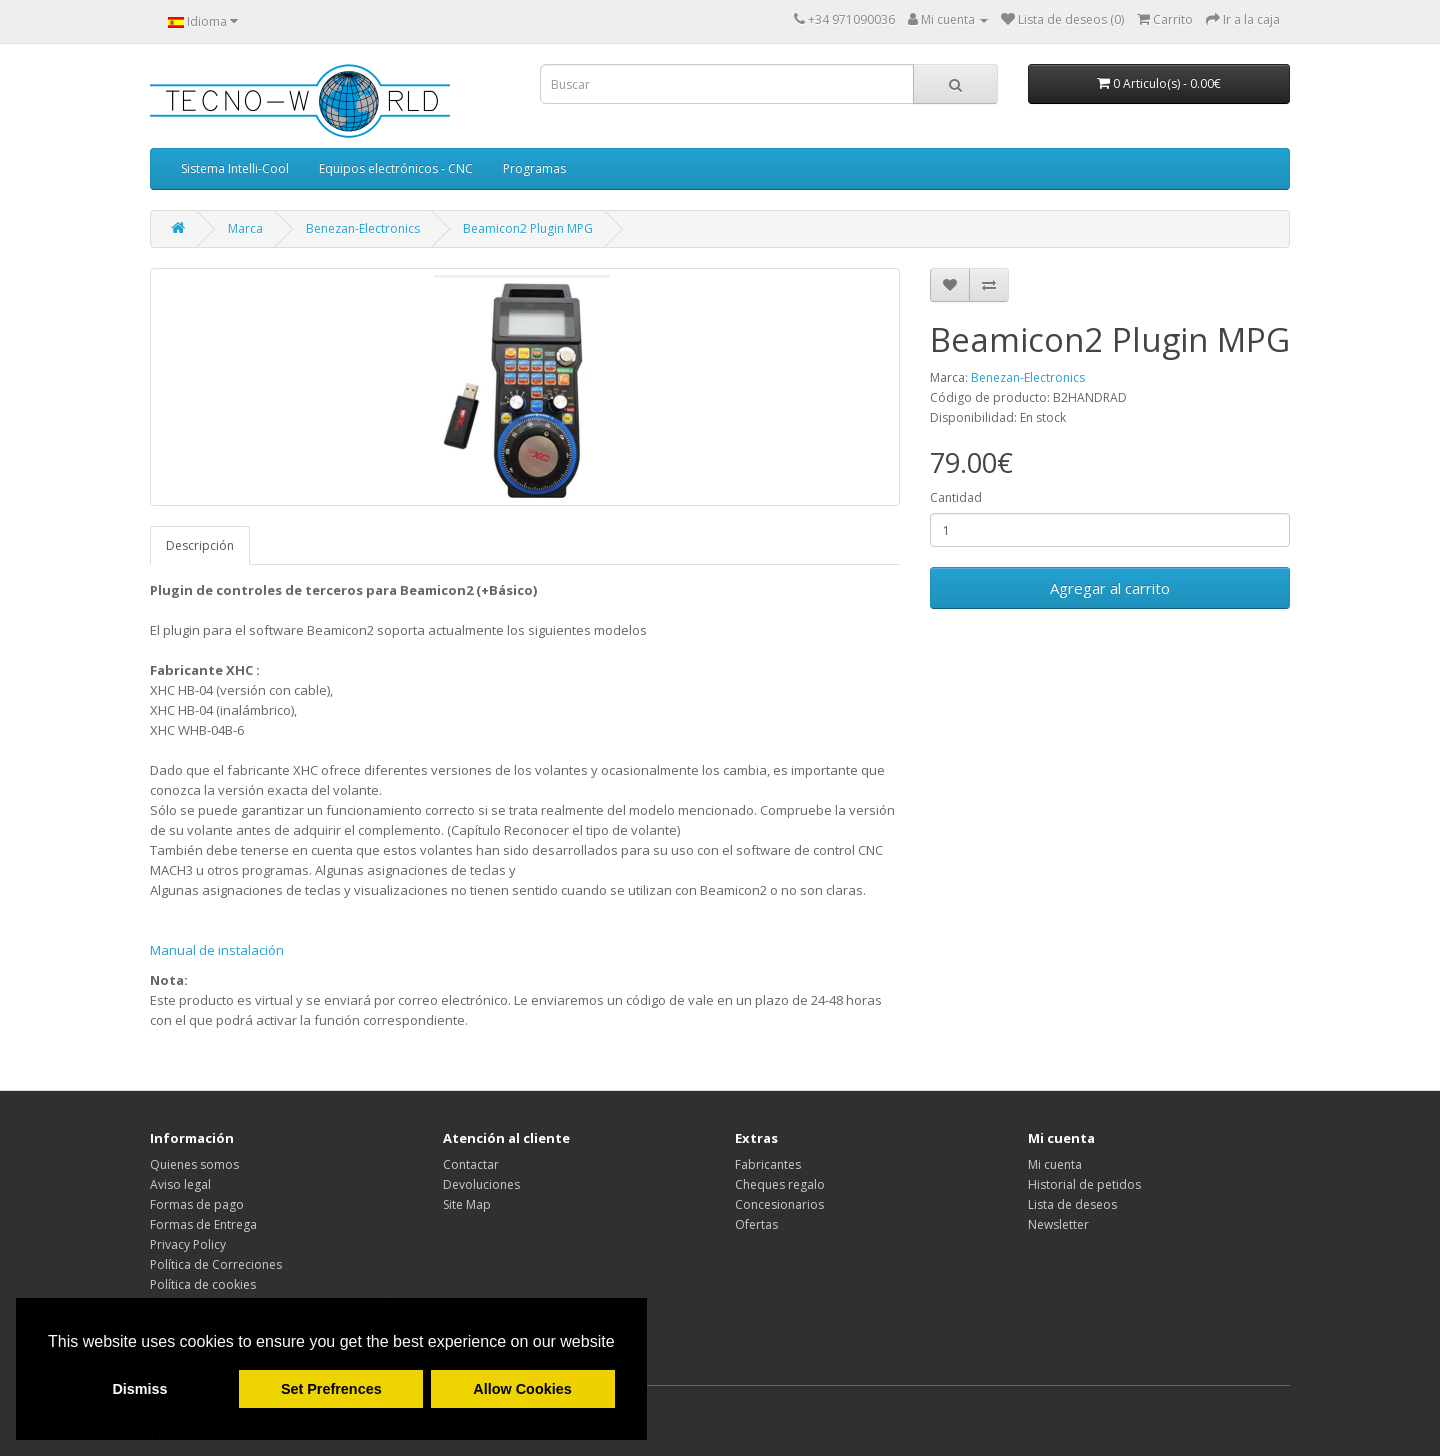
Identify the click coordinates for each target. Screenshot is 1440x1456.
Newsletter (1058, 1224)
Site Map (467, 1204)
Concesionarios (779, 1204)
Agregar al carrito (1110, 588)
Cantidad (956, 497)
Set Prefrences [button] (331, 1389)
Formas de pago (197, 1204)
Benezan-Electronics (363, 228)
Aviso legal (180, 1184)
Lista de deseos (1072, 1204)
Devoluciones (481, 1184)
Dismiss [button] (139, 1389)
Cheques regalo (780, 1184)
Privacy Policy (188, 1244)
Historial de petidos (1084, 1184)
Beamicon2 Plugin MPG (528, 228)
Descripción (200, 545)
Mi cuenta (1055, 1164)
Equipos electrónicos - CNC (396, 168)
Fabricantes (768, 1164)
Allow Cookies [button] (522, 1389)
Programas (534, 168)
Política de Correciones (216, 1264)
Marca (245, 228)
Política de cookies (203, 1284)
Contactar (471, 1164)
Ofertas (756, 1224)
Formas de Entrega (203, 1224)
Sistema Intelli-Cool (235, 168)
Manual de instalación (217, 950)
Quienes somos (194, 1164)
